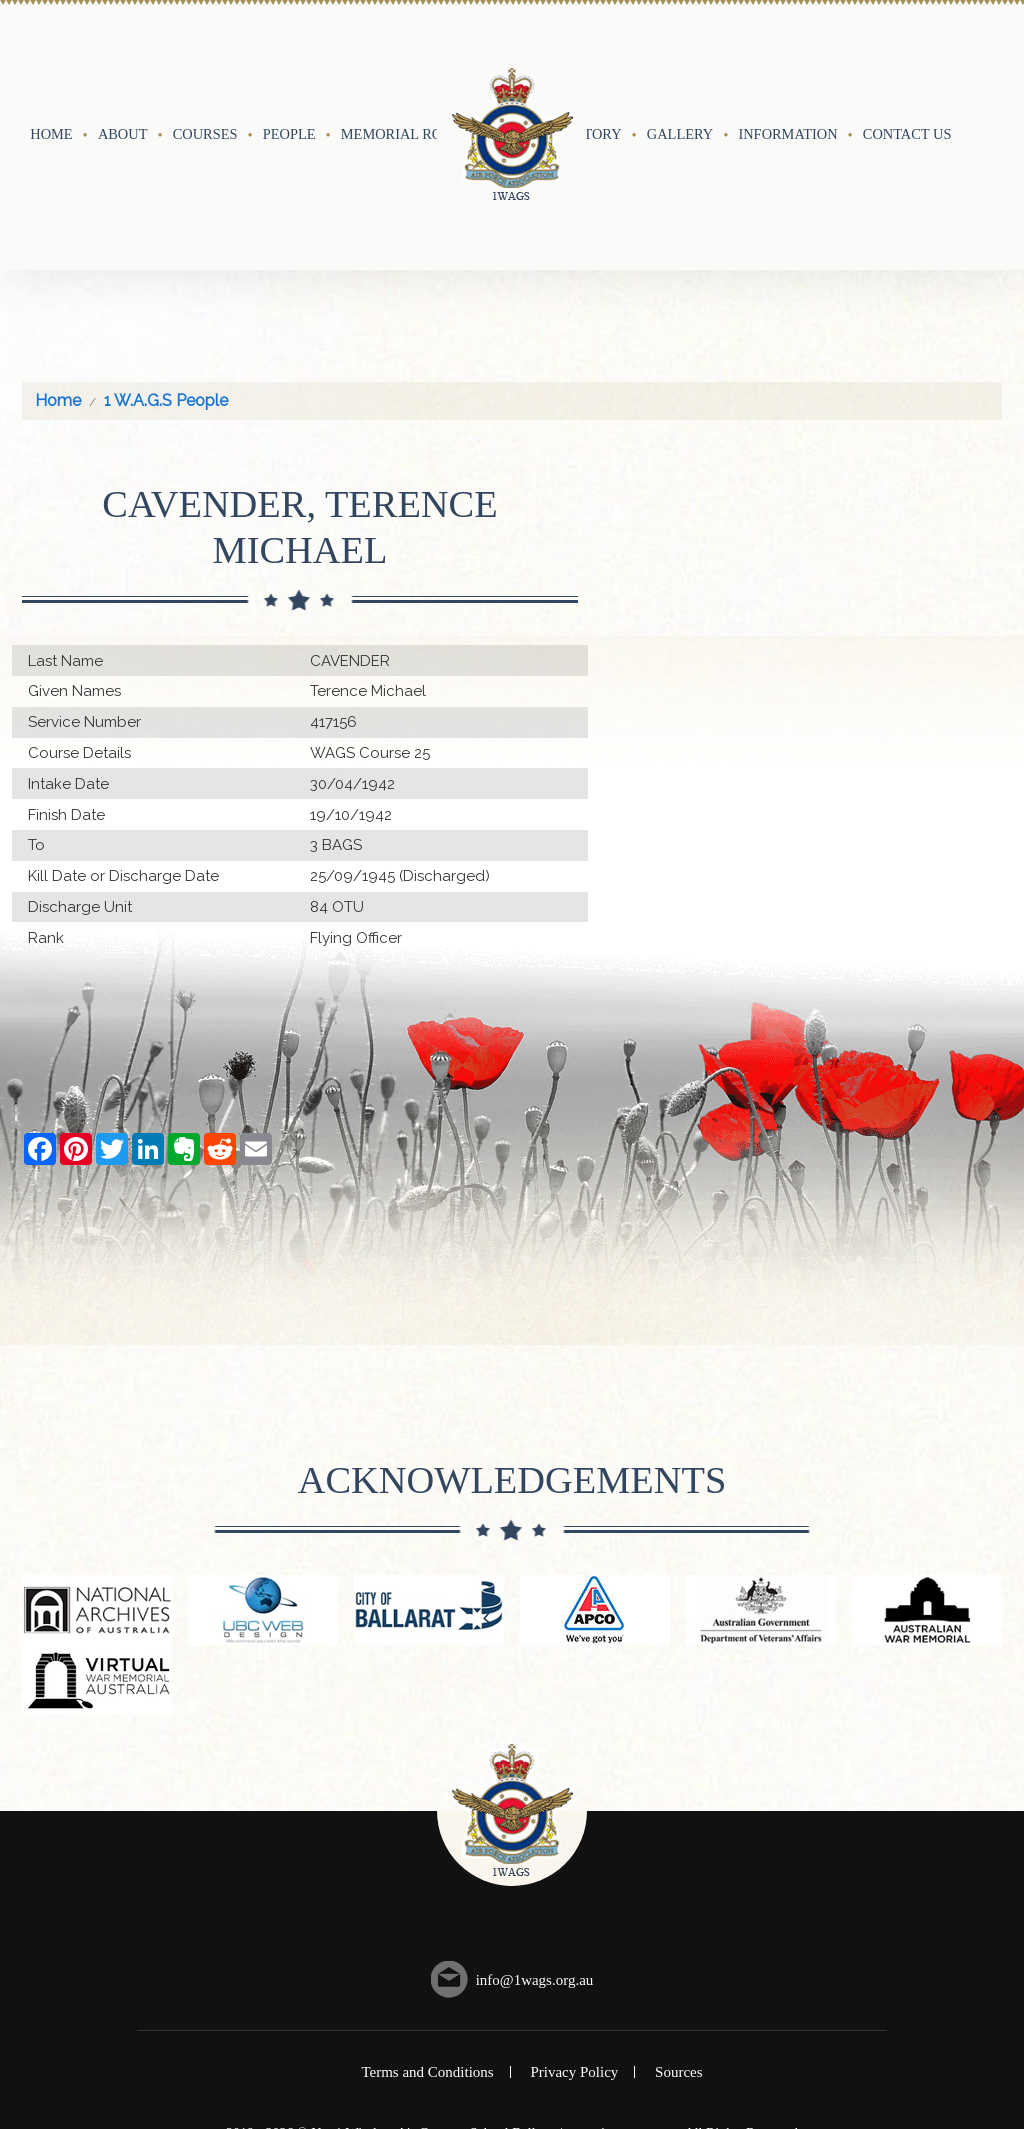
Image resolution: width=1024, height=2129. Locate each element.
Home (51, 51)
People (289, 51)
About (123, 51)
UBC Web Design (531, 1984)
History (590, 51)
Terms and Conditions (427, 1906)
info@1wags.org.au (535, 1813)
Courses (205, 51)
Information (787, 51)
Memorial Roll (400, 51)
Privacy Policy (574, 1906)
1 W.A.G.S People (166, 234)
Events (507, 51)
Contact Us (907, 51)
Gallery (680, 51)
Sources (679, 1906)
